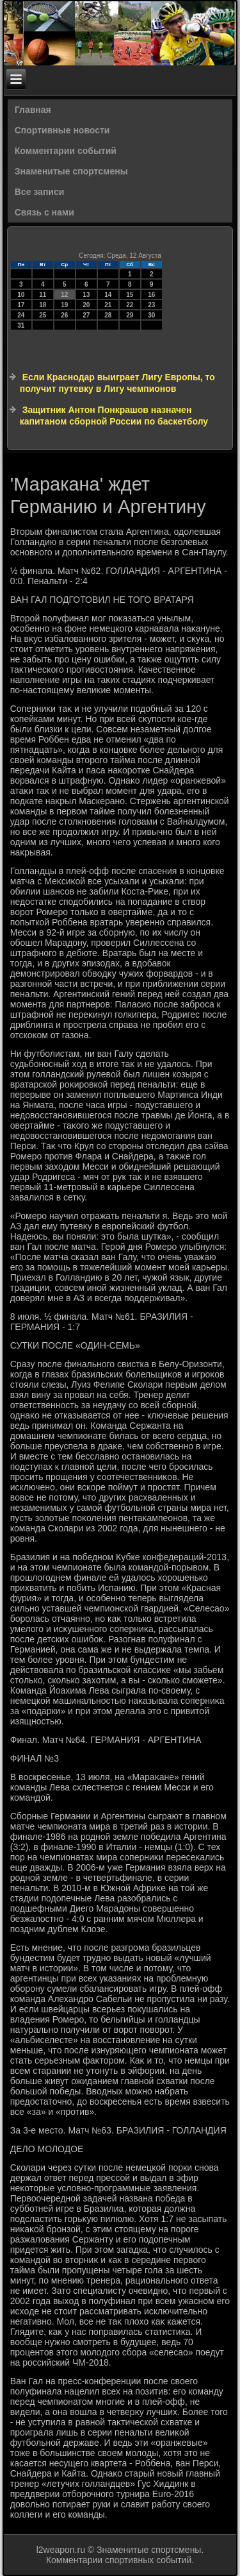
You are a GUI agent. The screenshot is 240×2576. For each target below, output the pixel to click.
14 (107, 294)
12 (64, 294)
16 (151, 294)
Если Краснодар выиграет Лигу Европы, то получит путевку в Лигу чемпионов (117, 383)
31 (20, 325)
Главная (33, 110)
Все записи (40, 192)
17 (20, 304)
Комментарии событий (65, 151)
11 (42, 294)
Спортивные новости (62, 130)
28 (107, 315)
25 (42, 315)
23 (151, 304)
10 (20, 294)
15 (129, 294)
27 (86, 315)
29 (129, 315)
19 (64, 304)
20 (86, 304)
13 (86, 294)
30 (151, 315)
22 (129, 304)
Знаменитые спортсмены (71, 171)
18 (42, 304)
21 (107, 304)
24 (20, 315)
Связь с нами (44, 212)
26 (64, 315)
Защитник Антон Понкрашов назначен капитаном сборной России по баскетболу (114, 415)
